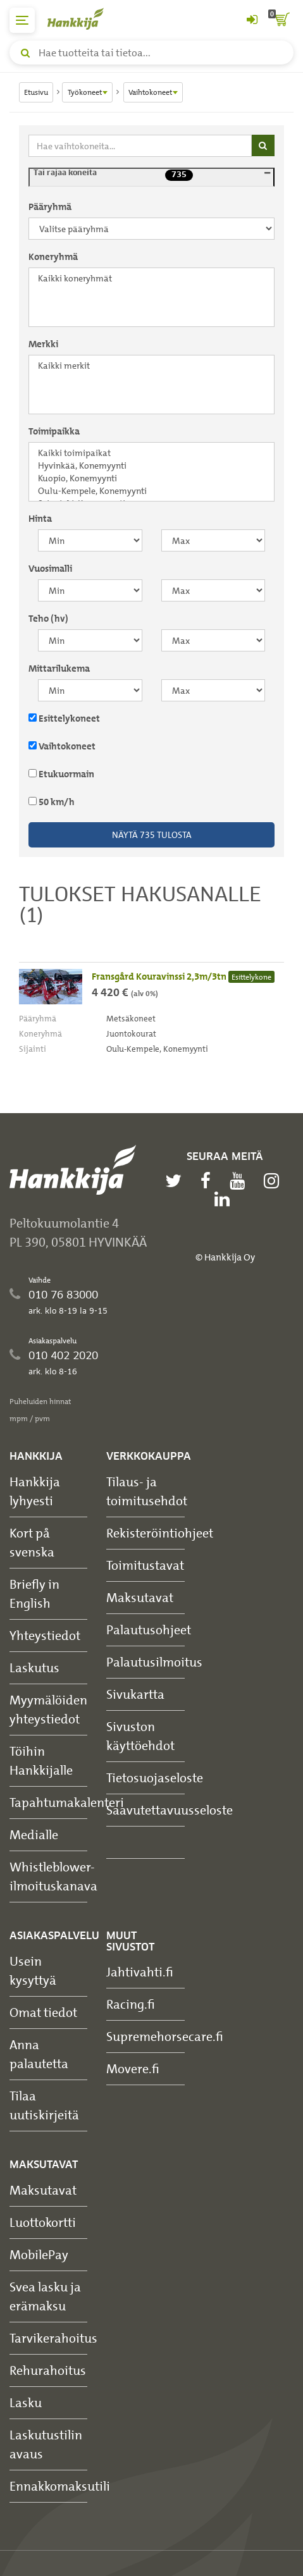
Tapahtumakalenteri (66, 1802)
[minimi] (90, 540)
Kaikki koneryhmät (151, 278)
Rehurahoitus (47, 2370)
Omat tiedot (43, 2012)
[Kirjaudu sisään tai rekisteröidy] (251, 20)
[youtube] (240, 1181)
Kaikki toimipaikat (151, 453)
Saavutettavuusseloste (169, 1809)
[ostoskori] (281, 20)
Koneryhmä (53, 256)
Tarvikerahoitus (53, 2337)
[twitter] (176, 1181)
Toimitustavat (145, 1565)
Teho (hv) (48, 618)
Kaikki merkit (151, 365)
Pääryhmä (49, 206)
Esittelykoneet (64, 718)
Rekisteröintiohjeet (159, 1532)
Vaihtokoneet (62, 746)
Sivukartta (135, 1694)
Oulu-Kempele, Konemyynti (151, 490)
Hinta (40, 518)
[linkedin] (225, 1199)
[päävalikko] (22, 20)
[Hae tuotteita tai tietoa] (151, 52)
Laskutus (34, 1667)
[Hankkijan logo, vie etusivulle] (82, 19)
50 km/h (51, 802)
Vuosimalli (50, 568)
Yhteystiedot (44, 1635)
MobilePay (38, 2254)
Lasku (25, 2402)
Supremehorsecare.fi (164, 2036)
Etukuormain (61, 774)
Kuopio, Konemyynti (151, 478)
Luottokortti (42, 2222)
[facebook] (209, 1181)
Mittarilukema (59, 668)
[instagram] (274, 1181)
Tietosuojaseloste (154, 1777)
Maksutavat (139, 1597)
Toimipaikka (54, 431)
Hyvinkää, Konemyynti (151, 465)
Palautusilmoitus (154, 1661)
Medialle (33, 1834)
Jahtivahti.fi (139, 1971)
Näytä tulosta (152, 835)
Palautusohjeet (148, 1629)
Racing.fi (130, 2003)
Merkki (43, 344)
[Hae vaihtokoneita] (140, 146)
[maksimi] (213, 540)
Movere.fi (132, 2068)
